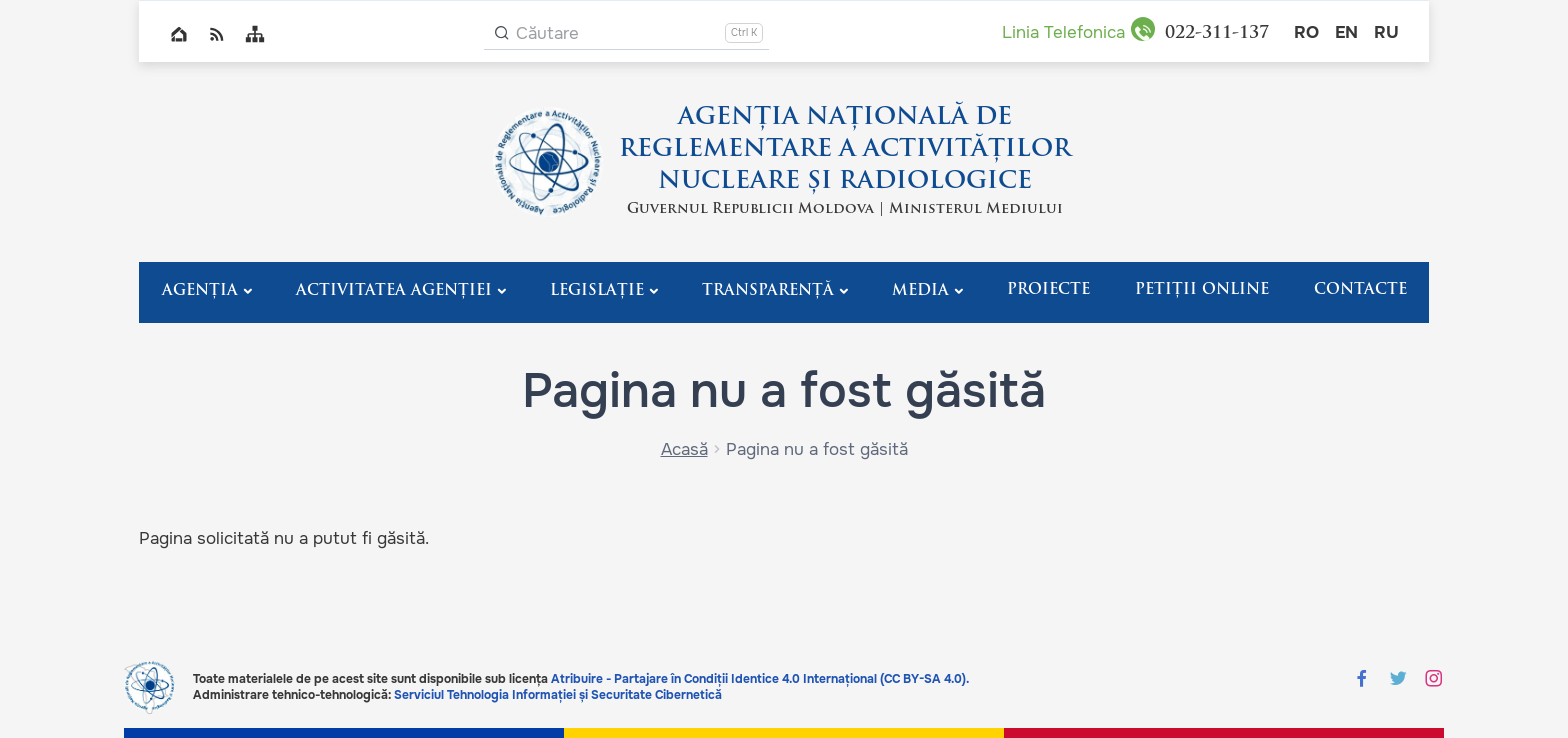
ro (1306, 32)
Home (179, 34)
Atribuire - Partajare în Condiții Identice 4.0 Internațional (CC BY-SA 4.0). (760, 679)
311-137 (1217, 33)
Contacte (1360, 290)
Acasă (684, 449)
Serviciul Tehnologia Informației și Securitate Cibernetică (558, 695)
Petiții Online (1202, 290)
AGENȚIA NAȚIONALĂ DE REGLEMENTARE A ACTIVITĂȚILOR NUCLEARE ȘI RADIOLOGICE (845, 150)
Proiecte (1048, 290)
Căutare (547, 33)
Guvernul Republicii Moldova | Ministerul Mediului (845, 209)
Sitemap (255, 34)
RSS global (217, 34)
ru (1386, 32)
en (1346, 32)
